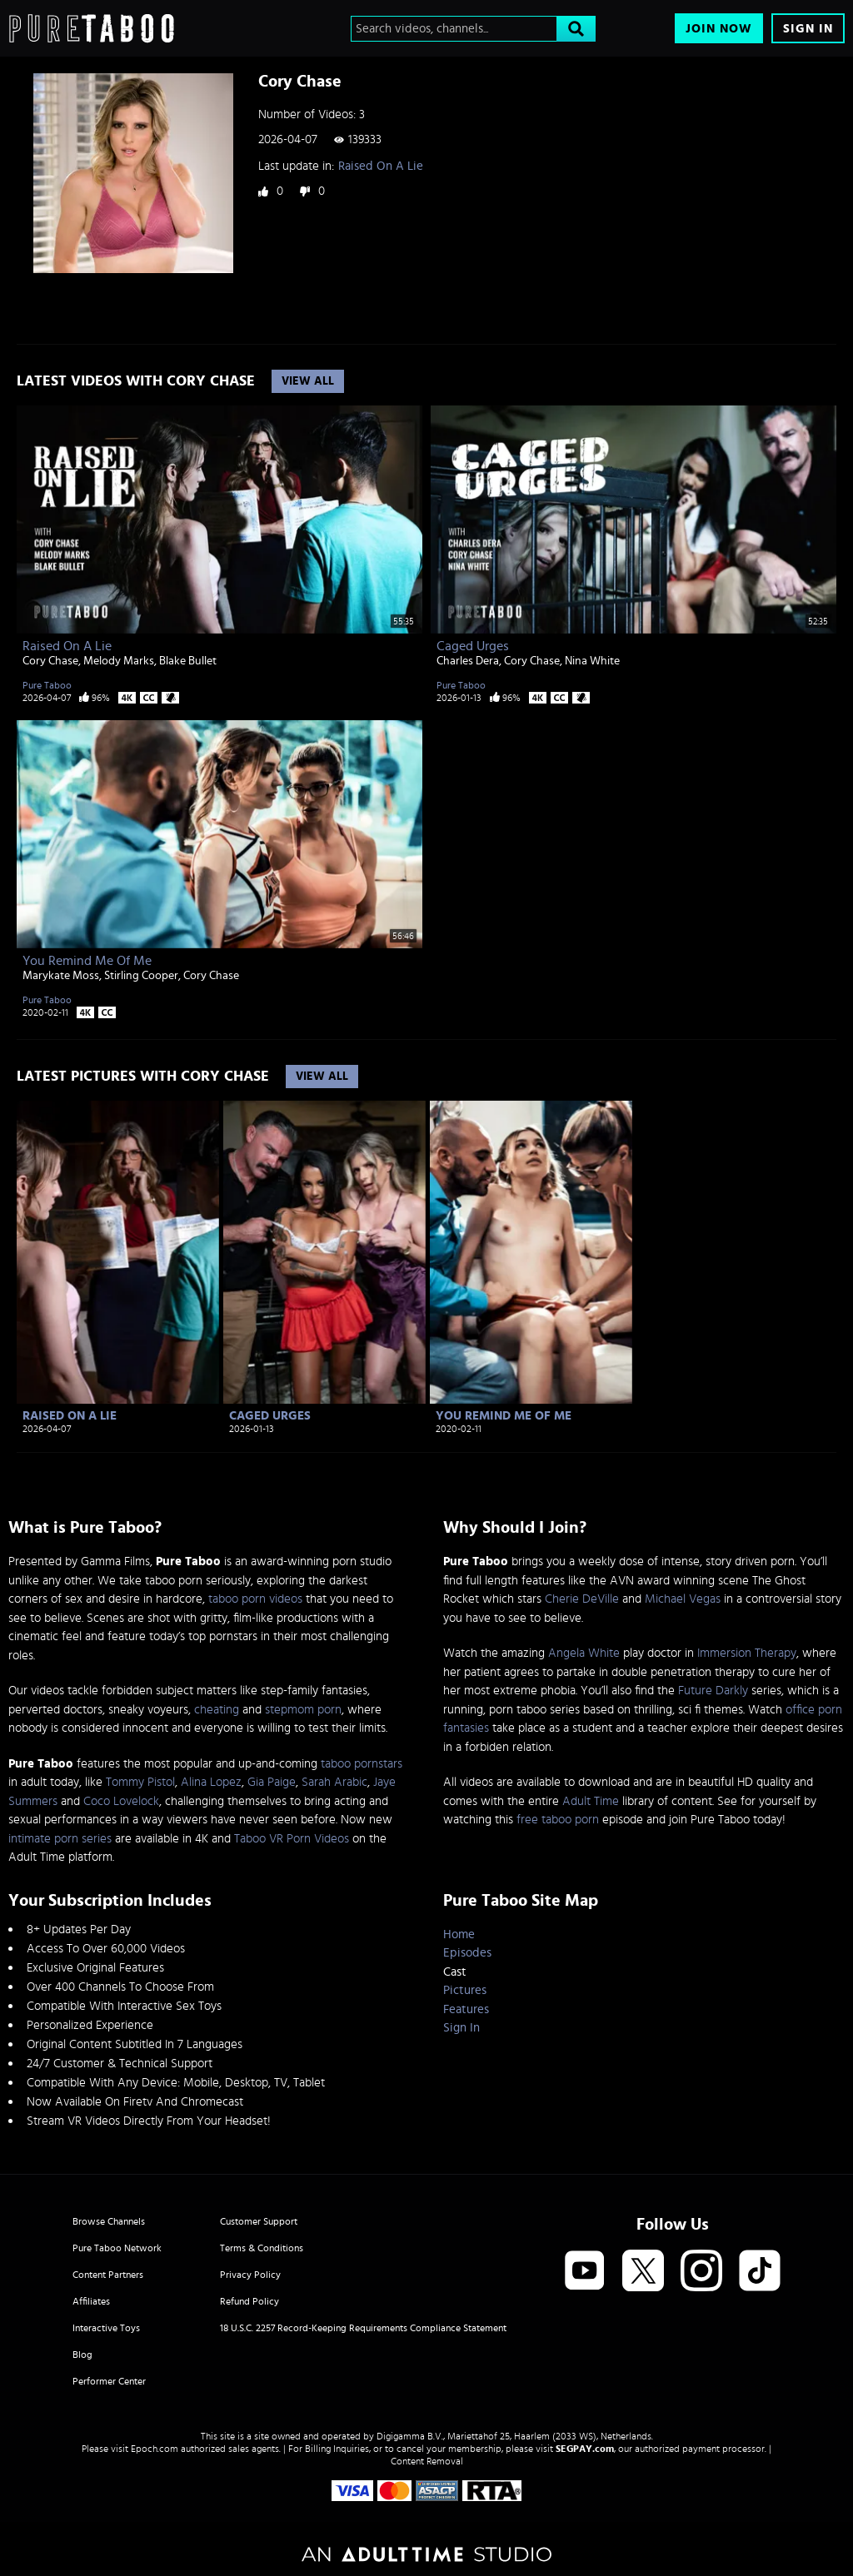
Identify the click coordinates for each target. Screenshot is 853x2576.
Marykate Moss (60, 976)
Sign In (808, 28)
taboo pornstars (361, 1764)
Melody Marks (118, 661)
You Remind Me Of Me (87, 960)
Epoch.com (154, 2449)
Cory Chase (50, 661)
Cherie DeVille (582, 1599)
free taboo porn (557, 1819)
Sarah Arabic (334, 1782)
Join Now (719, 28)
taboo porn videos (255, 1599)
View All (308, 381)
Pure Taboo (47, 685)
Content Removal (427, 2461)
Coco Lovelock (121, 1801)
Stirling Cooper (141, 976)
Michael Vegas (683, 1599)
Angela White (584, 1653)
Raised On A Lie (380, 166)
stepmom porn (303, 1709)
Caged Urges (472, 646)
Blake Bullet (188, 661)
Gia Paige (271, 1782)
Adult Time (590, 1801)
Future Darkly (713, 1690)
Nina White (592, 661)
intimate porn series (60, 1839)
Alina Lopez (211, 1782)
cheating (216, 1709)
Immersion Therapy (746, 1653)
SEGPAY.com (585, 2449)
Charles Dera (467, 661)
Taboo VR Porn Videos (291, 1839)
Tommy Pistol (140, 1782)
